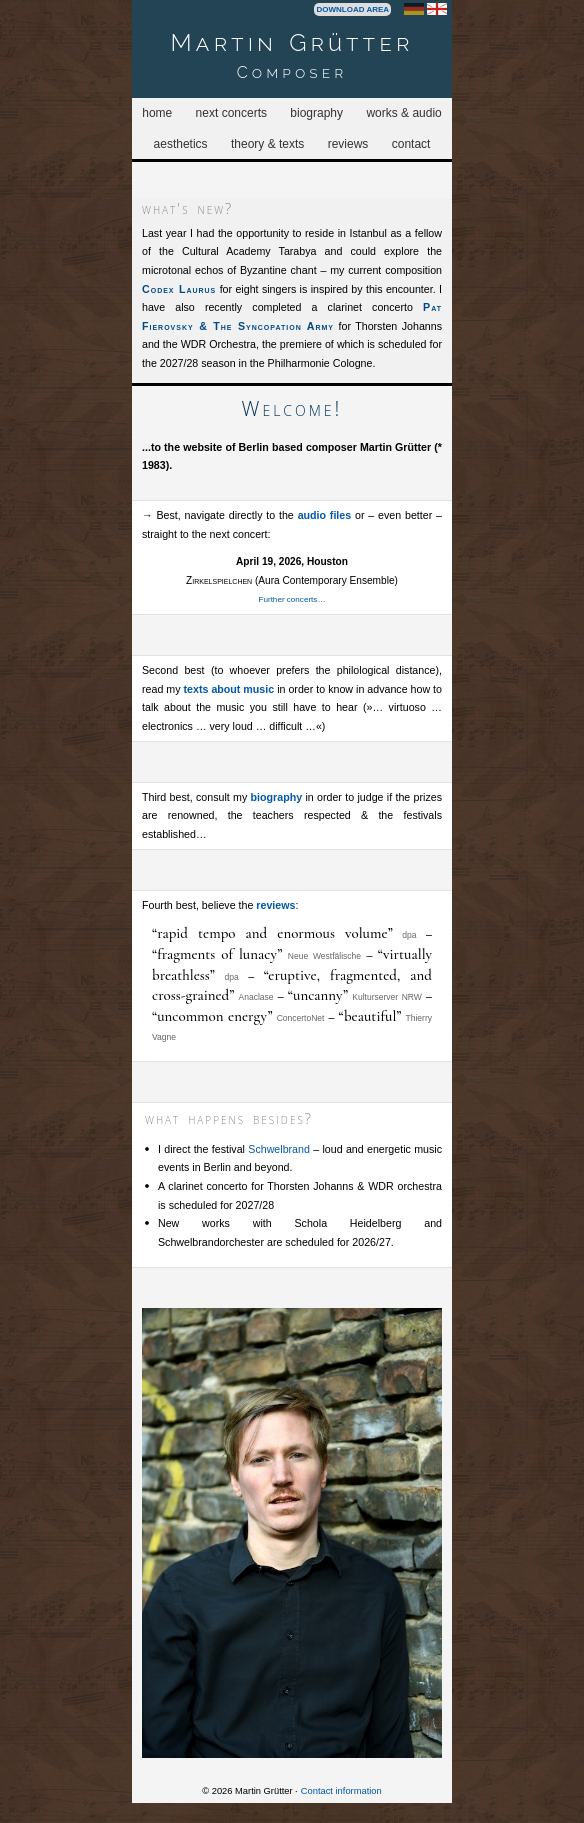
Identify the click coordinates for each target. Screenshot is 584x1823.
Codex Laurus (179, 289)
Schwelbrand (279, 1149)
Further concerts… (291, 599)
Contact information (341, 1791)
